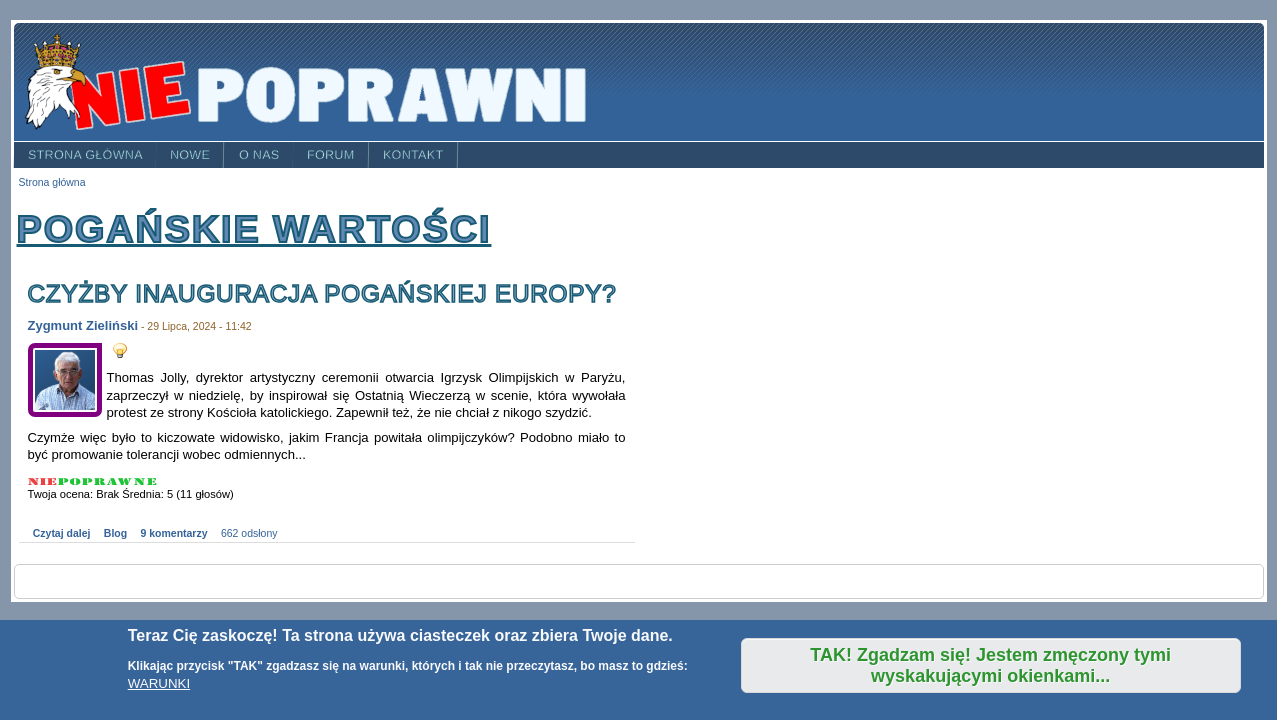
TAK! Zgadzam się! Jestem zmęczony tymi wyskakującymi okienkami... (990, 665)
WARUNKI (159, 683)
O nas (259, 155)
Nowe (190, 155)
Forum (331, 155)
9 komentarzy (174, 533)
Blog (115, 533)
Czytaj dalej (62, 533)
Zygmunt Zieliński (83, 325)
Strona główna (84, 155)
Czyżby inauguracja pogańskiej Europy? (322, 293)
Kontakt (413, 155)
